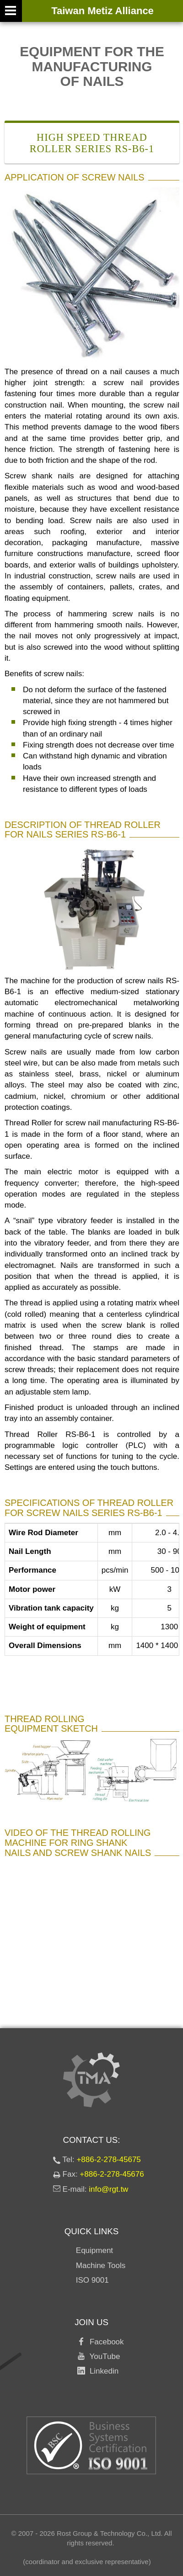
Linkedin (101, 2371)
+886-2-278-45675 (108, 2159)
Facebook (104, 2341)
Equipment (94, 2250)
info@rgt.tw (108, 2189)
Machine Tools (100, 2265)
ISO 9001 (92, 2280)
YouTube (102, 2356)
